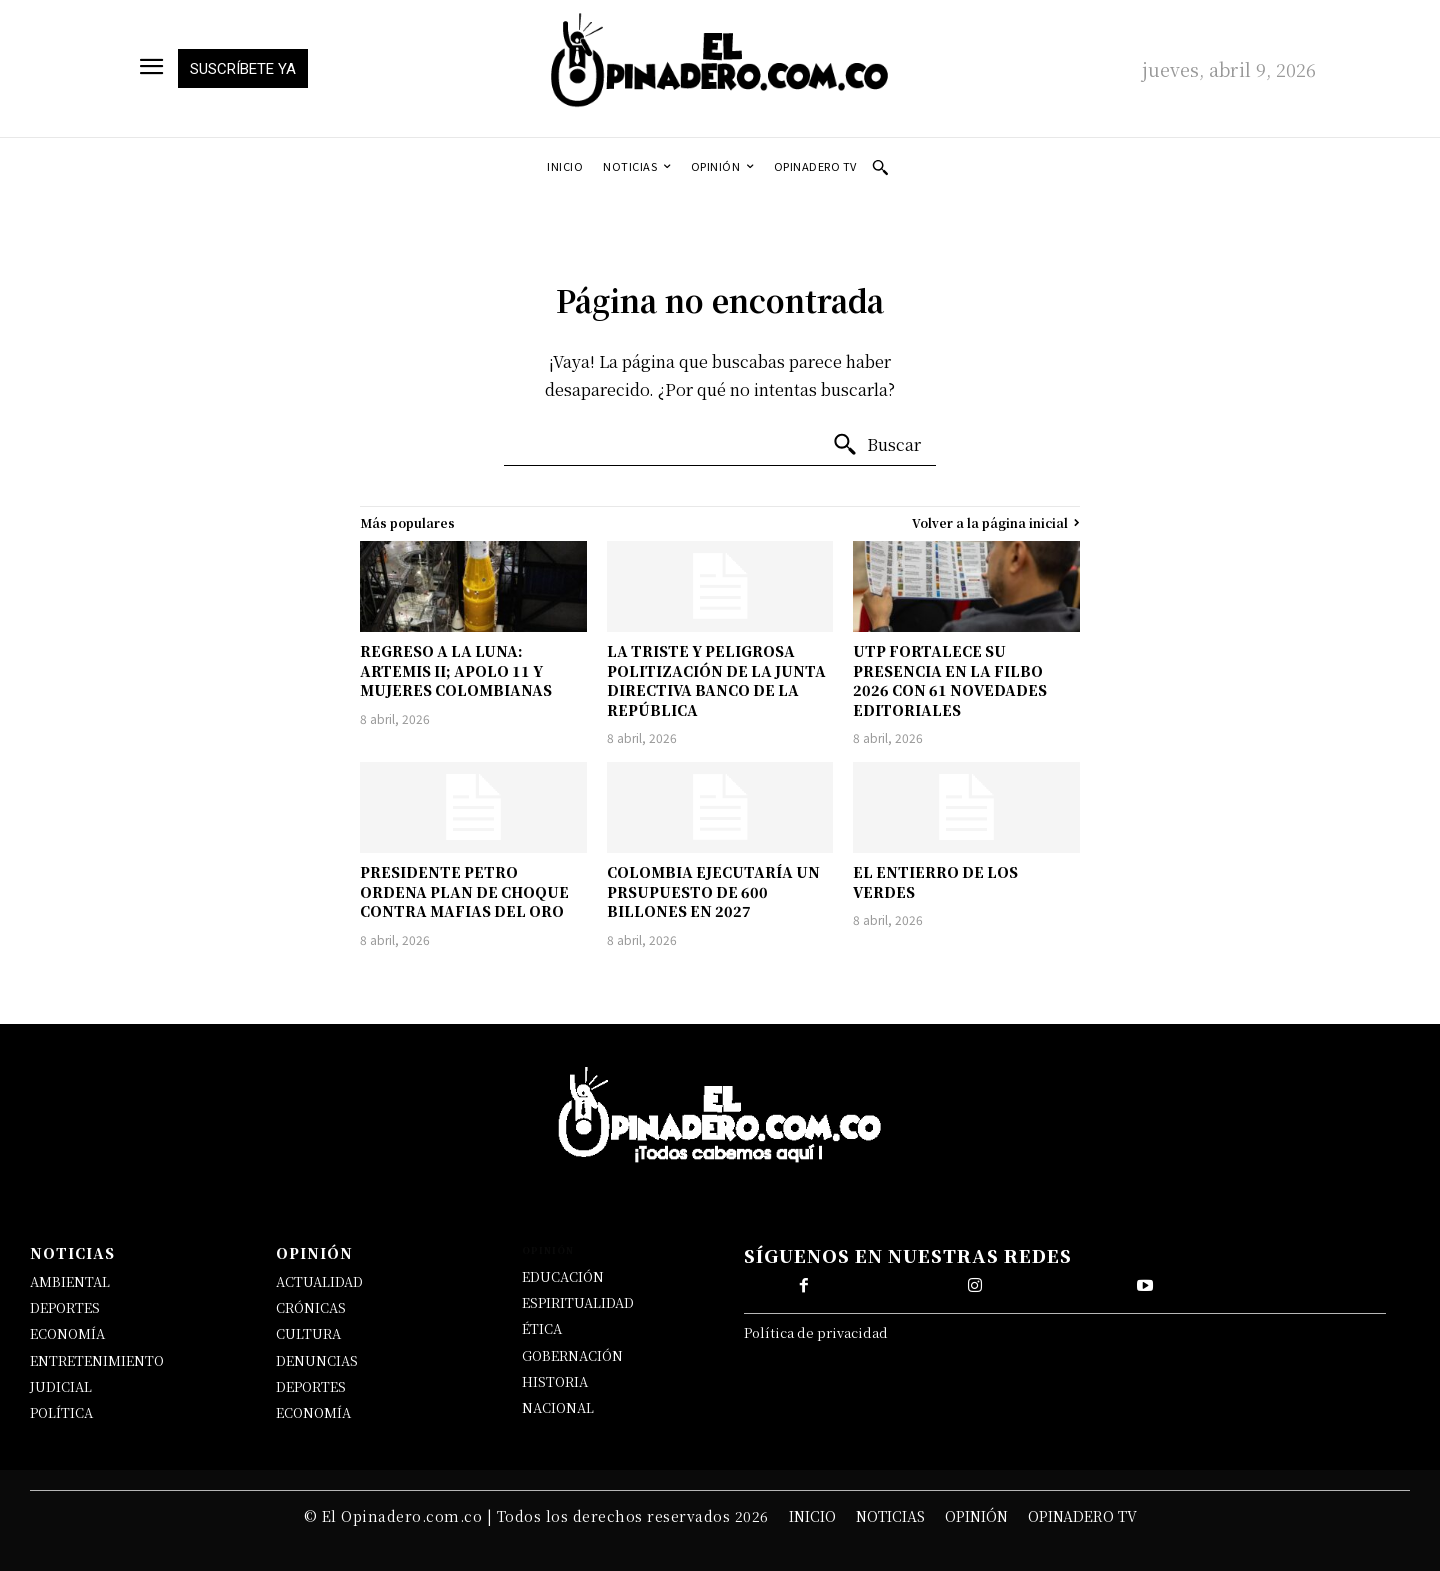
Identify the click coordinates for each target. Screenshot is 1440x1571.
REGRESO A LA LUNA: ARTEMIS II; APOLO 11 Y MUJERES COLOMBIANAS (456, 670)
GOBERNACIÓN (572, 1355)
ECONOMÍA (67, 1333)
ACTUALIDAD (319, 1281)
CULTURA (308, 1333)
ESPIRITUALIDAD (578, 1302)
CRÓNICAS (311, 1307)
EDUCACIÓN (563, 1276)
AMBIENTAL (70, 1281)
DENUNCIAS (317, 1360)
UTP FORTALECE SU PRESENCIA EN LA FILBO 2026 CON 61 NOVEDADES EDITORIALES (950, 680)
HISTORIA (555, 1381)
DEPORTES (65, 1307)
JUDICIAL (61, 1386)
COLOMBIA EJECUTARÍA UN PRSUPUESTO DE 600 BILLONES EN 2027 (713, 891)
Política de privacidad (816, 1332)
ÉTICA (542, 1328)
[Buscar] (876, 445)
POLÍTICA (61, 1412)
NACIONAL (558, 1407)
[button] (880, 167)
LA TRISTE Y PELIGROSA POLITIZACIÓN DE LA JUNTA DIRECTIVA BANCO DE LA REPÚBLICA (716, 680)
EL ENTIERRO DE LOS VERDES (935, 882)
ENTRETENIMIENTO (97, 1360)
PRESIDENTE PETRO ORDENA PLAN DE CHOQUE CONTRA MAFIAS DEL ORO (464, 891)
